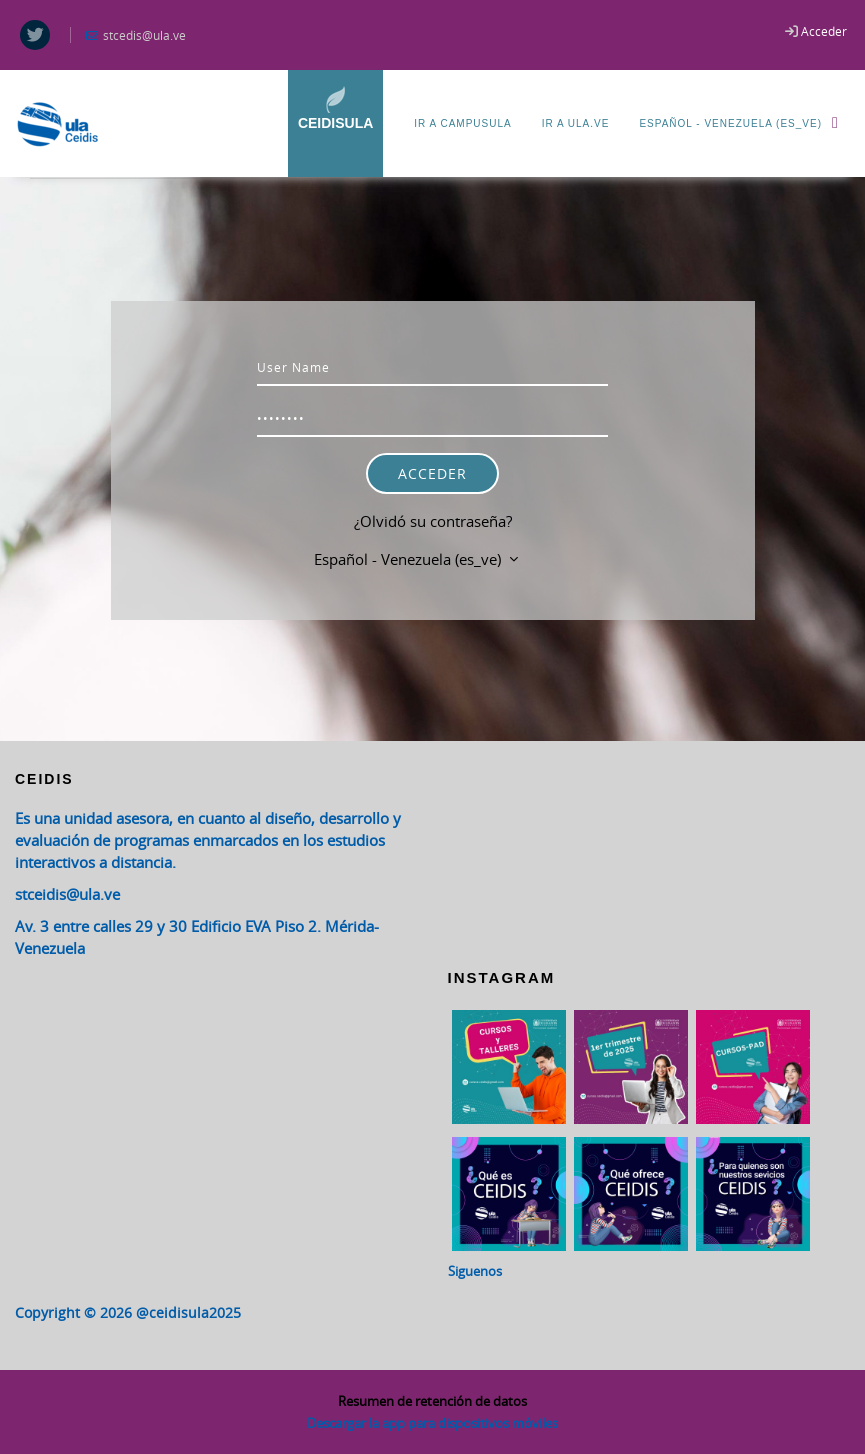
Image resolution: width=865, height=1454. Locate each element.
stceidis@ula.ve (67, 894)
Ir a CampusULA (462, 123)
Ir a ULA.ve (576, 123)
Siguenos (475, 1271)
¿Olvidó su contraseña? (433, 521)
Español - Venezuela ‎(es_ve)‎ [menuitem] (744, 122)
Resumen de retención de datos (432, 1401)
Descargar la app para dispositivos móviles (432, 1423)
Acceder (824, 31)
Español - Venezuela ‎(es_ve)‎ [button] (409, 559)
